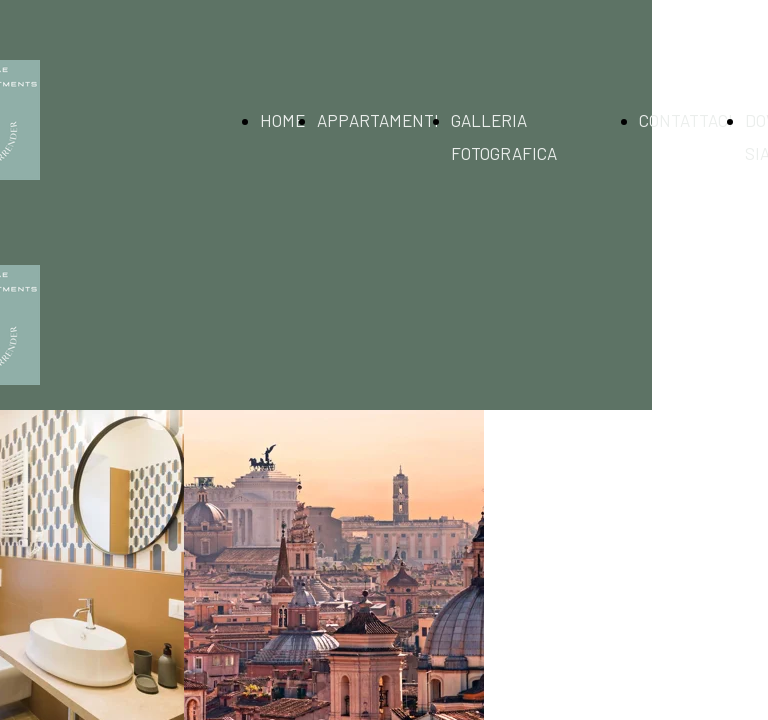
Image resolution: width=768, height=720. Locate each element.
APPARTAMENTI (378, 120)
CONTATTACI (686, 120)
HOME (282, 120)
